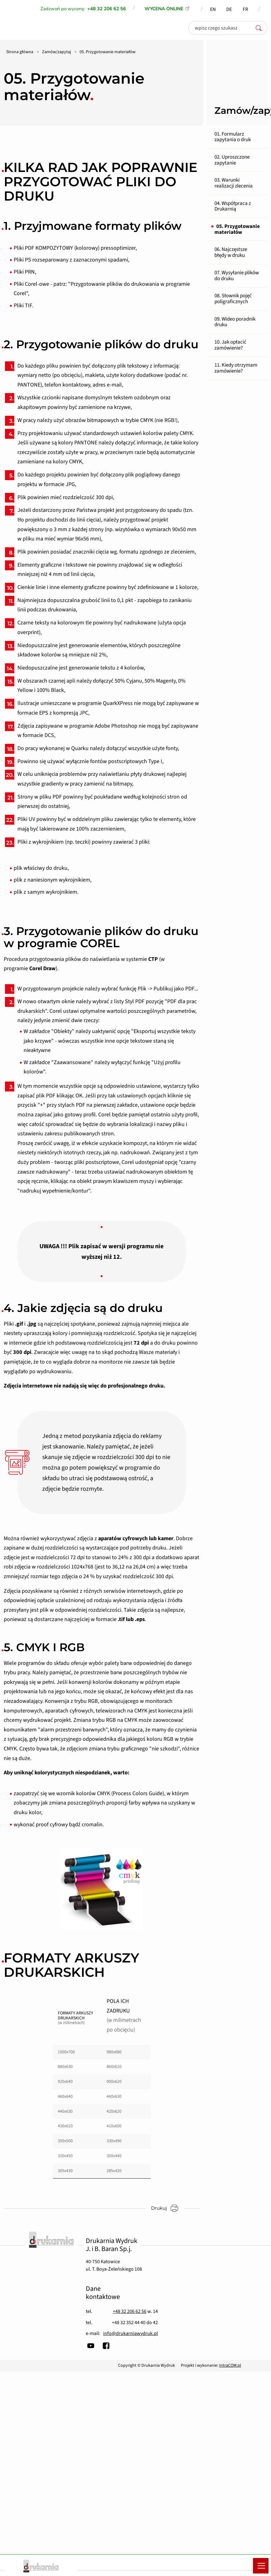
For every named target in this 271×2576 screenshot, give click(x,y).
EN (213, 9)
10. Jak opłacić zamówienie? (230, 345)
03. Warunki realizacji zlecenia (233, 183)
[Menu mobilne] (261, 2566)
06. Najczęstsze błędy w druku (230, 252)
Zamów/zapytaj (56, 52)
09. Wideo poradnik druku (234, 322)
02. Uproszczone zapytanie (232, 160)
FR (245, 9)
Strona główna (19, 52)
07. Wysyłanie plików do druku (236, 275)
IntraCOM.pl (230, 2365)
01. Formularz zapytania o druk (232, 137)
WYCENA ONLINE (164, 9)
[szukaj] (260, 28)
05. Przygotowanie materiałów (237, 229)
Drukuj (168, 2208)
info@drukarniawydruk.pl (130, 2333)
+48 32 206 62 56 (129, 2311)
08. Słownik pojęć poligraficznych (233, 298)
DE (229, 9)
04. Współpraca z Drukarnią (232, 206)
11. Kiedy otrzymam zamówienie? (235, 368)
